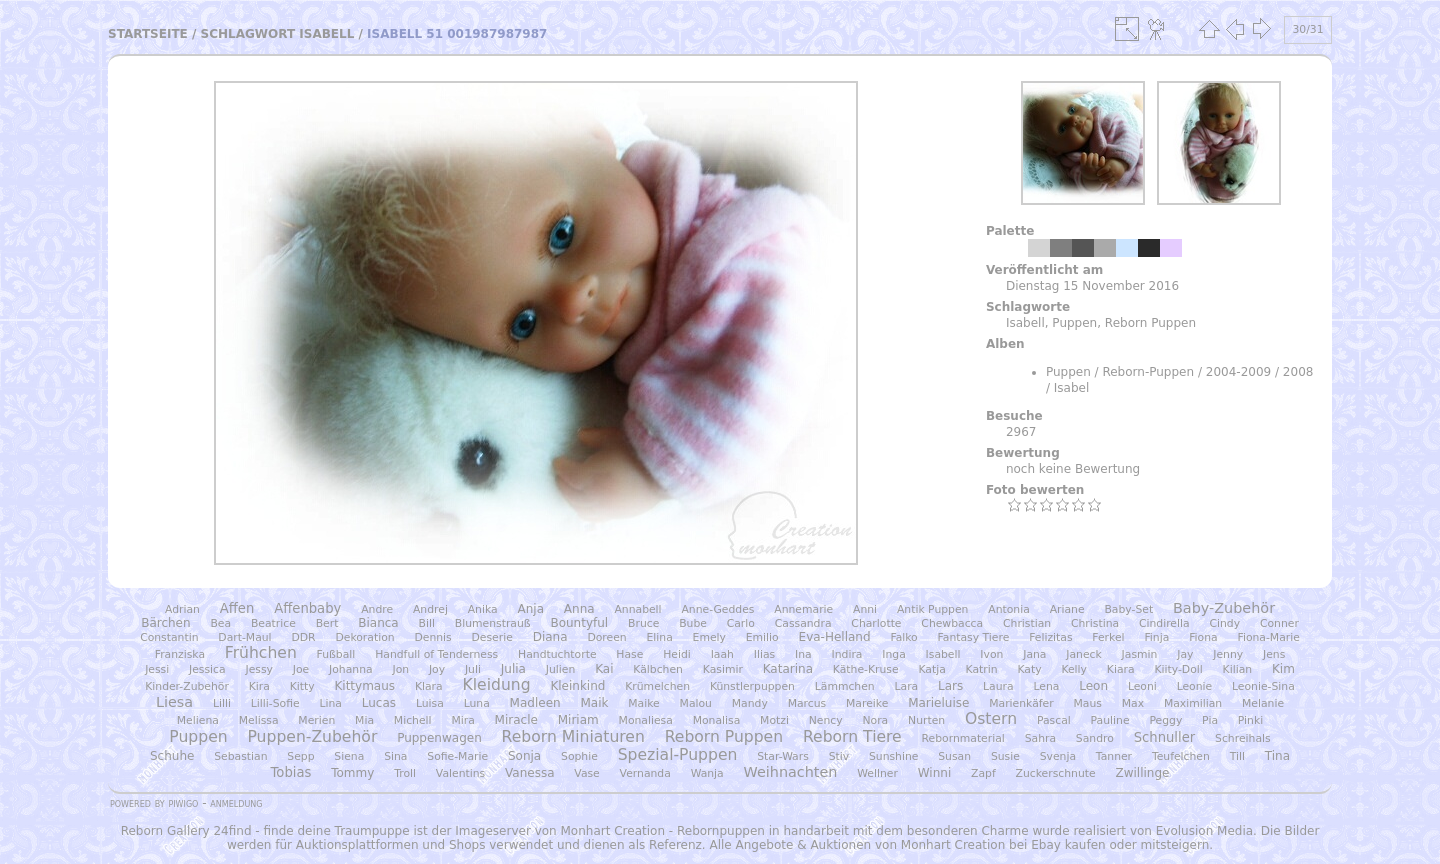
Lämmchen (845, 686)
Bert (327, 623)
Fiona (1203, 637)
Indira (847, 654)
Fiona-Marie (1268, 637)
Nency (826, 720)
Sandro (1095, 738)
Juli (473, 669)
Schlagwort (248, 34)
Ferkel (1108, 637)
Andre (377, 609)
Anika (483, 609)
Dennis (432, 637)
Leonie (1195, 686)
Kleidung (497, 685)
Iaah (722, 654)
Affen (237, 608)
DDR (303, 637)
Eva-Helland (835, 637)
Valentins (460, 773)
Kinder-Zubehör (187, 686)
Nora (875, 720)
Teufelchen (1181, 756)
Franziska (180, 654)
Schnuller (1165, 737)
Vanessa (529, 773)
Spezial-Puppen (678, 755)
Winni (934, 773)
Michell (413, 720)
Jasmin (1140, 654)
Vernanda (645, 773)
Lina (330, 703)
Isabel (1071, 388)
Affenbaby (307, 608)
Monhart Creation (613, 831)
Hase (629, 654)
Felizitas (1050, 637)
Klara (429, 686)
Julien (561, 669)
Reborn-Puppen (1148, 372)
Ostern (991, 719)
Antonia (1009, 609)
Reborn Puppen (1150, 323)
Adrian (182, 609)
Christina (1095, 623)
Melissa (259, 720)
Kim (1283, 669)
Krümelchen (657, 686)
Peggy (1165, 720)
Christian (1027, 623)
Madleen (535, 703)
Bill (427, 623)
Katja (931, 669)
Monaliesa (646, 720)
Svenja (1058, 756)
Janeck (1083, 654)
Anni (865, 609)
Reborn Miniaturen (573, 737)
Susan (954, 756)
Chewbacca (952, 623)
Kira (259, 686)
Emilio (762, 637)
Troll (405, 773)
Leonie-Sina (1263, 686)
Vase (586, 773)
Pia (1210, 720)
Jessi (157, 669)
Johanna (351, 669)
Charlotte (876, 623)
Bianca (378, 623)
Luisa (430, 703)
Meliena (198, 720)
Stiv (839, 756)
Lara (907, 686)
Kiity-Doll (1178, 669)
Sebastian (240, 756)
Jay (1185, 654)
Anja (530, 609)
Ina (803, 654)
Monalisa (717, 720)
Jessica (207, 669)
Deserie (492, 637)
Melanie (1263, 703)
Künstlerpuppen (752, 686)
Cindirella (1164, 623)
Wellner (877, 773)
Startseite (148, 34)
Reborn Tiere (852, 737)
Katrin (982, 669)
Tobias (291, 772)
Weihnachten (791, 772)
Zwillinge (1142, 773)
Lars (950, 686)
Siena (349, 756)
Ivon (991, 654)
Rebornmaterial (963, 738)
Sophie (579, 756)
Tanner (1114, 756)
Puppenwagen (439, 738)
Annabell (637, 609)
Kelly (1074, 669)
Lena (1046, 686)
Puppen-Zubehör (312, 737)
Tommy (352, 773)
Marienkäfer (1021, 703)
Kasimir (723, 669)
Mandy (750, 703)
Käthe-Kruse (866, 669)
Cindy (1224, 623)
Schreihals (1243, 738)
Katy (1029, 669)
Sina (395, 756)
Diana (550, 637)
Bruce (643, 623)
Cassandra (803, 623)
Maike (643, 703)
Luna (477, 703)
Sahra (1040, 738)
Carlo (741, 623)
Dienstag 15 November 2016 (1092, 286)
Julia (513, 669)
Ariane (1067, 609)
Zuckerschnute (1056, 773)
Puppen (1074, 323)
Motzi (774, 720)
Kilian (1238, 669)
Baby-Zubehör (1224, 608)
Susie (1005, 756)
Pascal (1054, 720)
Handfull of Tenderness (436, 654)
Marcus (807, 703)
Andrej (430, 609)
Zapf (983, 773)
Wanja (707, 773)
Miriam (578, 720)
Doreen (606, 637)
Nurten (926, 720)
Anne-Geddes (717, 609)
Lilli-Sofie (275, 703)
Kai (604, 669)
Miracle (516, 720)
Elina (659, 637)
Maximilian (1193, 703)
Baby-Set (1128, 609)
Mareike (867, 703)
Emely (709, 637)
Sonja (524, 756)
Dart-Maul (244, 637)
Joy (437, 669)
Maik (594, 703)
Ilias (764, 654)
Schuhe (172, 756)
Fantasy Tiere (974, 637)
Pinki (1250, 720)
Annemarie (803, 609)
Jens (1274, 654)
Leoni (1142, 686)
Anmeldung (236, 803)
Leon (1093, 686)
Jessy (259, 669)
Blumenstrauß (493, 623)
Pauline (1110, 720)
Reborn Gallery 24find (186, 831)
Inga (894, 654)
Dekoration (364, 637)
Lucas (379, 703)
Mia (364, 720)
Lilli (222, 703)
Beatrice (273, 623)
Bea (220, 623)
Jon (400, 669)
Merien (316, 720)
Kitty (302, 686)
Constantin (169, 637)
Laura (998, 686)
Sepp (300, 756)
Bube (693, 623)
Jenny (1228, 654)
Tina (1277, 756)
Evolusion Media (1204, 831)
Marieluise (938, 703)
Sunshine (894, 756)
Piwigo (183, 803)
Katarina (788, 669)
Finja (1156, 637)
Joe (301, 669)
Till (1237, 756)
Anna (579, 609)
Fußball (336, 654)
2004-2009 (1238, 372)
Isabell (326, 34)
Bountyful (579, 623)
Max (1133, 703)
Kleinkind (577, 686)
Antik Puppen (933, 609)
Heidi (677, 654)
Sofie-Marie (457, 756)
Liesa (174, 702)
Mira (462, 720)
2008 (1298, 372)
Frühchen (261, 653)
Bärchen (165, 623)
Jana (1034, 654)
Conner (1279, 623)
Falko (903, 637)
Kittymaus (364, 686)
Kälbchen (658, 669)
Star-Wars (783, 756)
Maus (1087, 703)
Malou (696, 703)
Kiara (1121, 669)
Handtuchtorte (557, 654)
